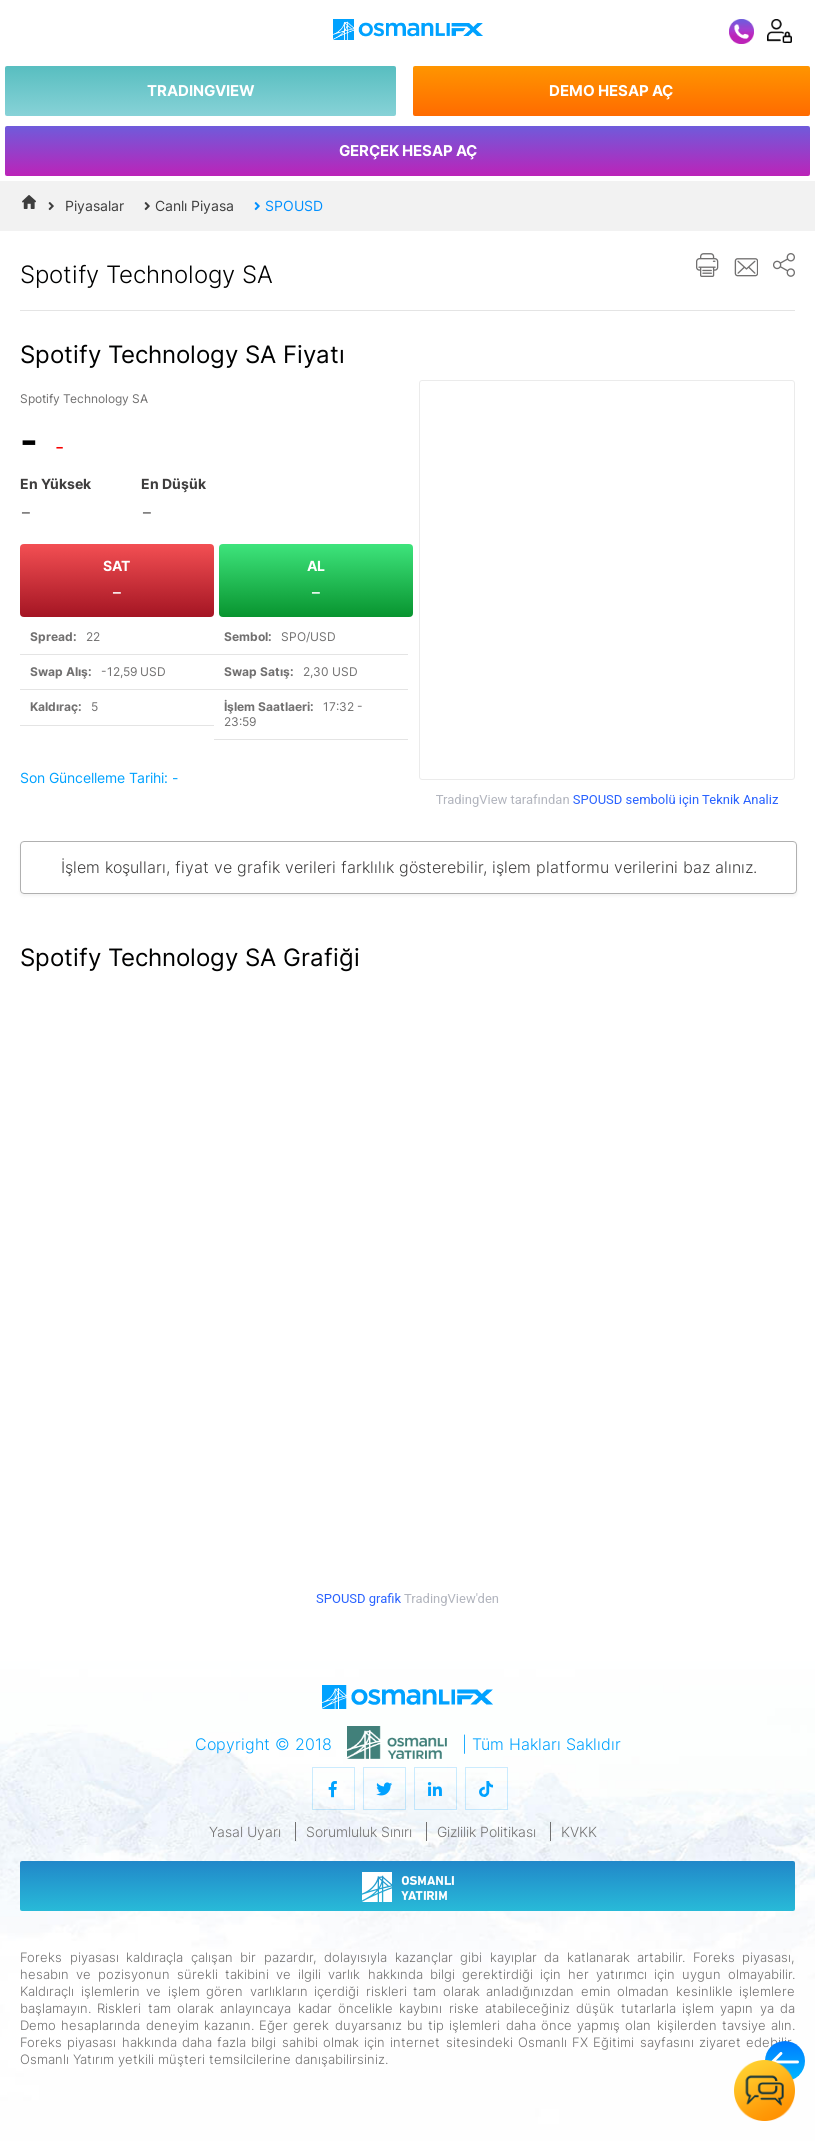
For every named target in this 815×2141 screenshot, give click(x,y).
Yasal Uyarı (245, 1831)
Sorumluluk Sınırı (359, 1831)
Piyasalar (94, 205)
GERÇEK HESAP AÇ (408, 150)
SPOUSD (288, 205)
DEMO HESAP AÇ (611, 90)
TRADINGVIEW (201, 90)
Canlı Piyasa (189, 205)
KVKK (579, 1831)
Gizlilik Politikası (486, 1831)
